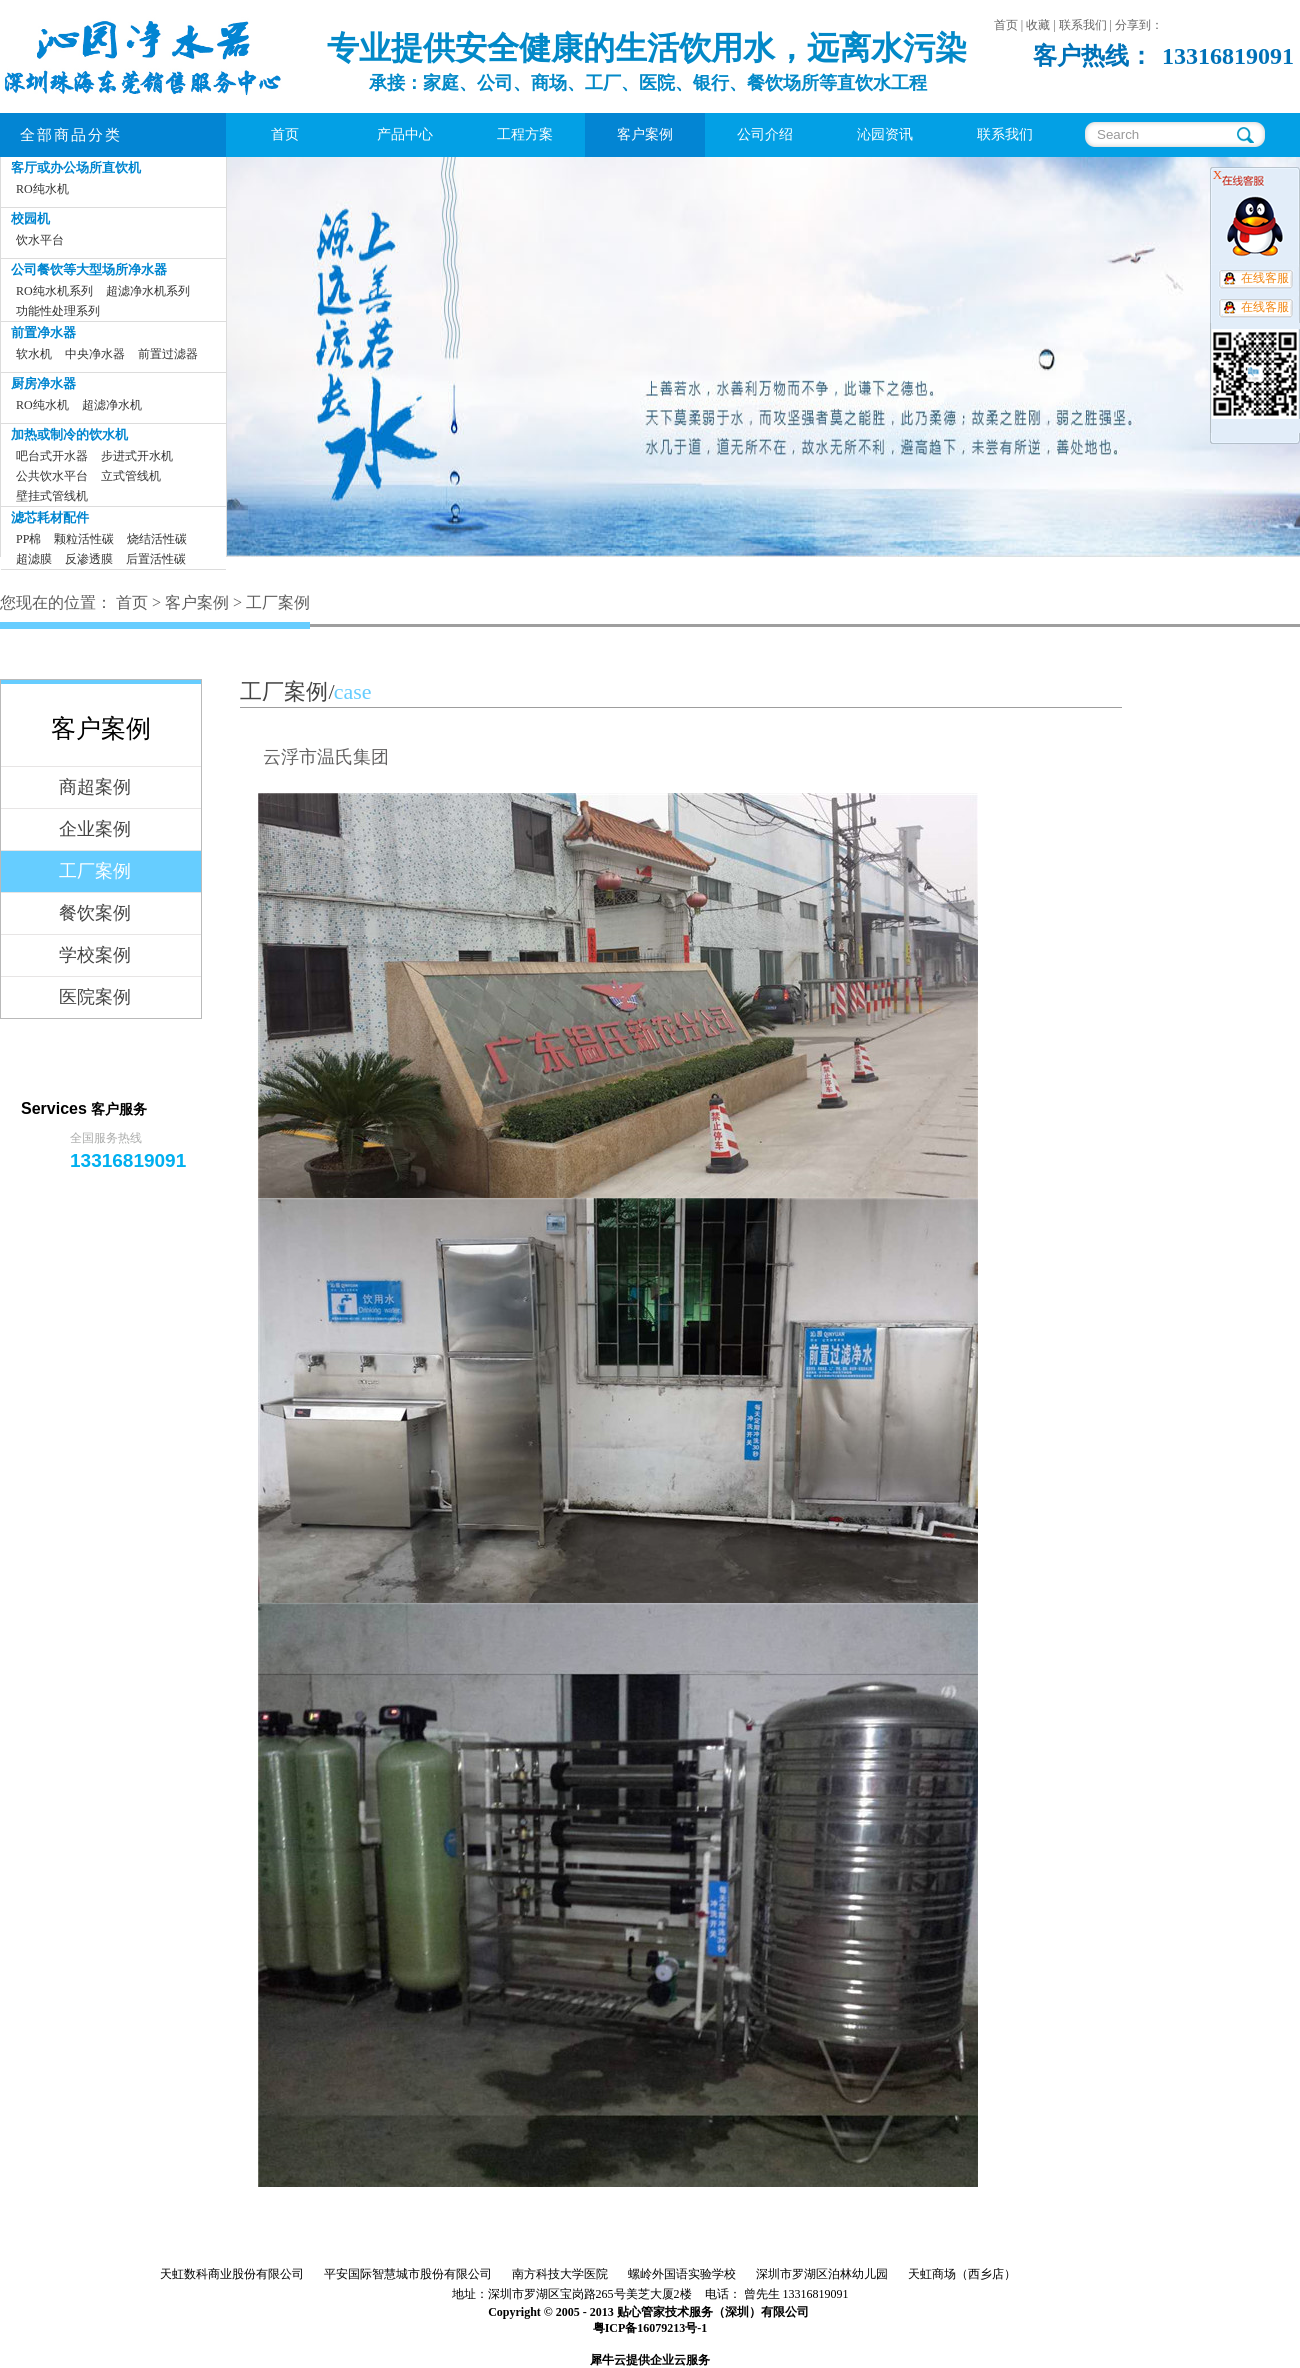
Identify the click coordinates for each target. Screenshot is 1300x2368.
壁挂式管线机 (52, 496)
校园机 (30, 218)
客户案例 (197, 602)
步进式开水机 (137, 456)
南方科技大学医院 (560, 2274)
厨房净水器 (43, 383)
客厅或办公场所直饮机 (76, 167)
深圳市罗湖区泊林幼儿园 (822, 2274)
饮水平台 (40, 240)
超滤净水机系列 (148, 291)
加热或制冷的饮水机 (69, 434)
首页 (285, 134)
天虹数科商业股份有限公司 (232, 2274)
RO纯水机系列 (54, 291)
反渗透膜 (89, 559)
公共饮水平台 (52, 476)
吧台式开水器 (52, 456)
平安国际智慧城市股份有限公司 (408, 2274)
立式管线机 (131, 476)
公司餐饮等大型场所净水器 (89, 269)
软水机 (34, 354)
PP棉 (28, 539)
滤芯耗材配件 (50, 517)
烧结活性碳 (157, 539)
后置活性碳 (156, 559)
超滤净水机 (112, 405)
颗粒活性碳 (84, 539)
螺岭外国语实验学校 (682, 2274)
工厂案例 (278, 602)
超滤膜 (34, 559)
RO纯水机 (42, 189)
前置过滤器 (168, 354)
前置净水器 (43, 332)
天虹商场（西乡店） (962, 2274)
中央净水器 (95, 354)
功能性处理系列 (58, 311)
